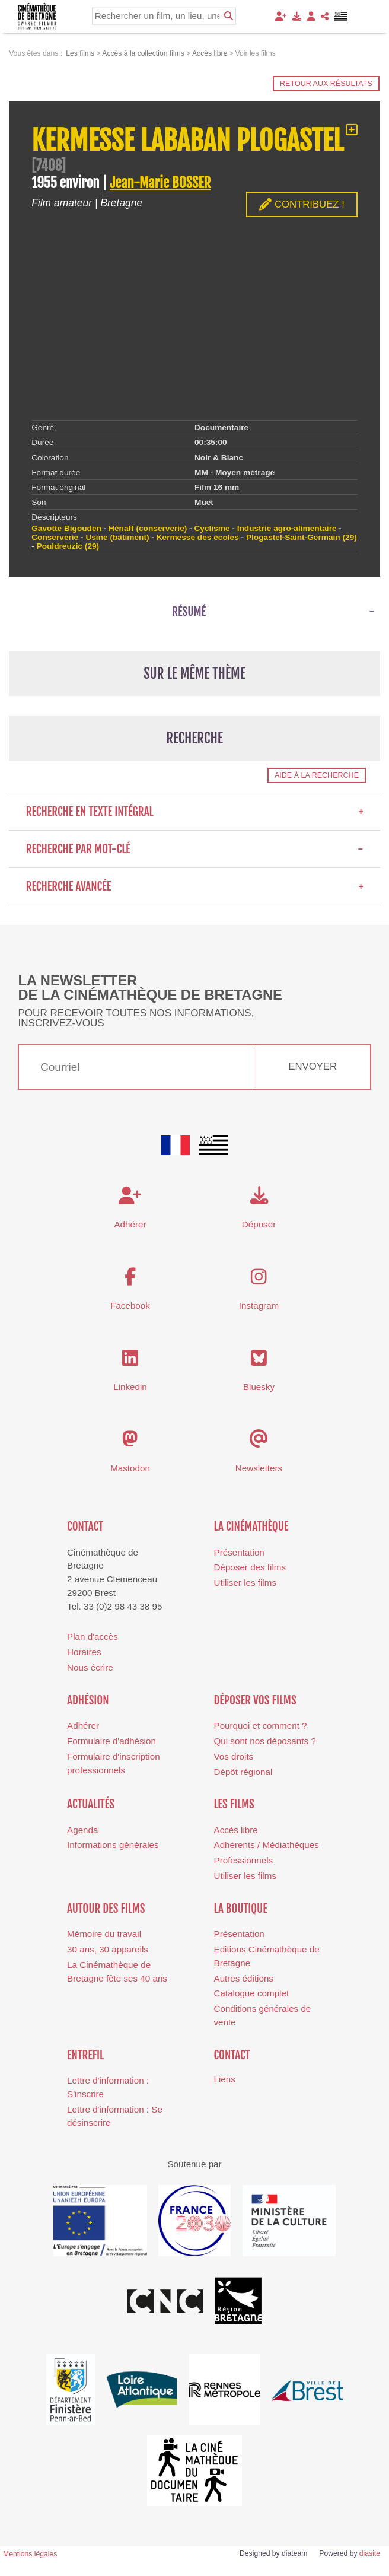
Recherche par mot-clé (195, 849)
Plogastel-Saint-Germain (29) (301, 537)
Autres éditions (243, 1978)
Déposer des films (250, 1567)
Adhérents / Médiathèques (266, 1845)
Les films (234, 1804)
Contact (85, 1526)
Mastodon (130, 1468)
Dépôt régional (243, 1772)
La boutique (240, 1908)
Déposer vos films (255, 1700)
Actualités (90, 1804)
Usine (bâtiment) (117, 537)
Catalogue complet (251, 1993)
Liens (224, 2079)
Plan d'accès (92, 1637)
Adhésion (88, 1700)
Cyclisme (211, 528)
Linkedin (130, 1387)
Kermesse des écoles (198, 537)
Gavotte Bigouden (66, 528)
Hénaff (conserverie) (148, 528)
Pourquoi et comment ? (260, 1725)
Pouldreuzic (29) (68, 546)
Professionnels (243, 1860)
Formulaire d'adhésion (111, 1741)
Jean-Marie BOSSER (160, 183)
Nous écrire (90, 1667)
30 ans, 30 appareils (107, 1949)
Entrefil (85, 2055)
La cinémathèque (251, 1526)
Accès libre (236, 1830)
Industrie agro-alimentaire (287, 528)
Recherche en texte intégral (195, 811)
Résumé (189, 612)
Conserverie (54, 537)
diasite (369, 2553)
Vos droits (234, 1756)
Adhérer (83, 1725)
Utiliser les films (245, 1583)
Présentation (239, 1552)
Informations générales (113, 1845)
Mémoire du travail (104, 1934)
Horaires (84, 1652)
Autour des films (106, 1908)
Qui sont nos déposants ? (265, 1741)
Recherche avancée (195, 886)
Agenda (82, 1830)
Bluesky (259, 1387)
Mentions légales (30, 2554)
